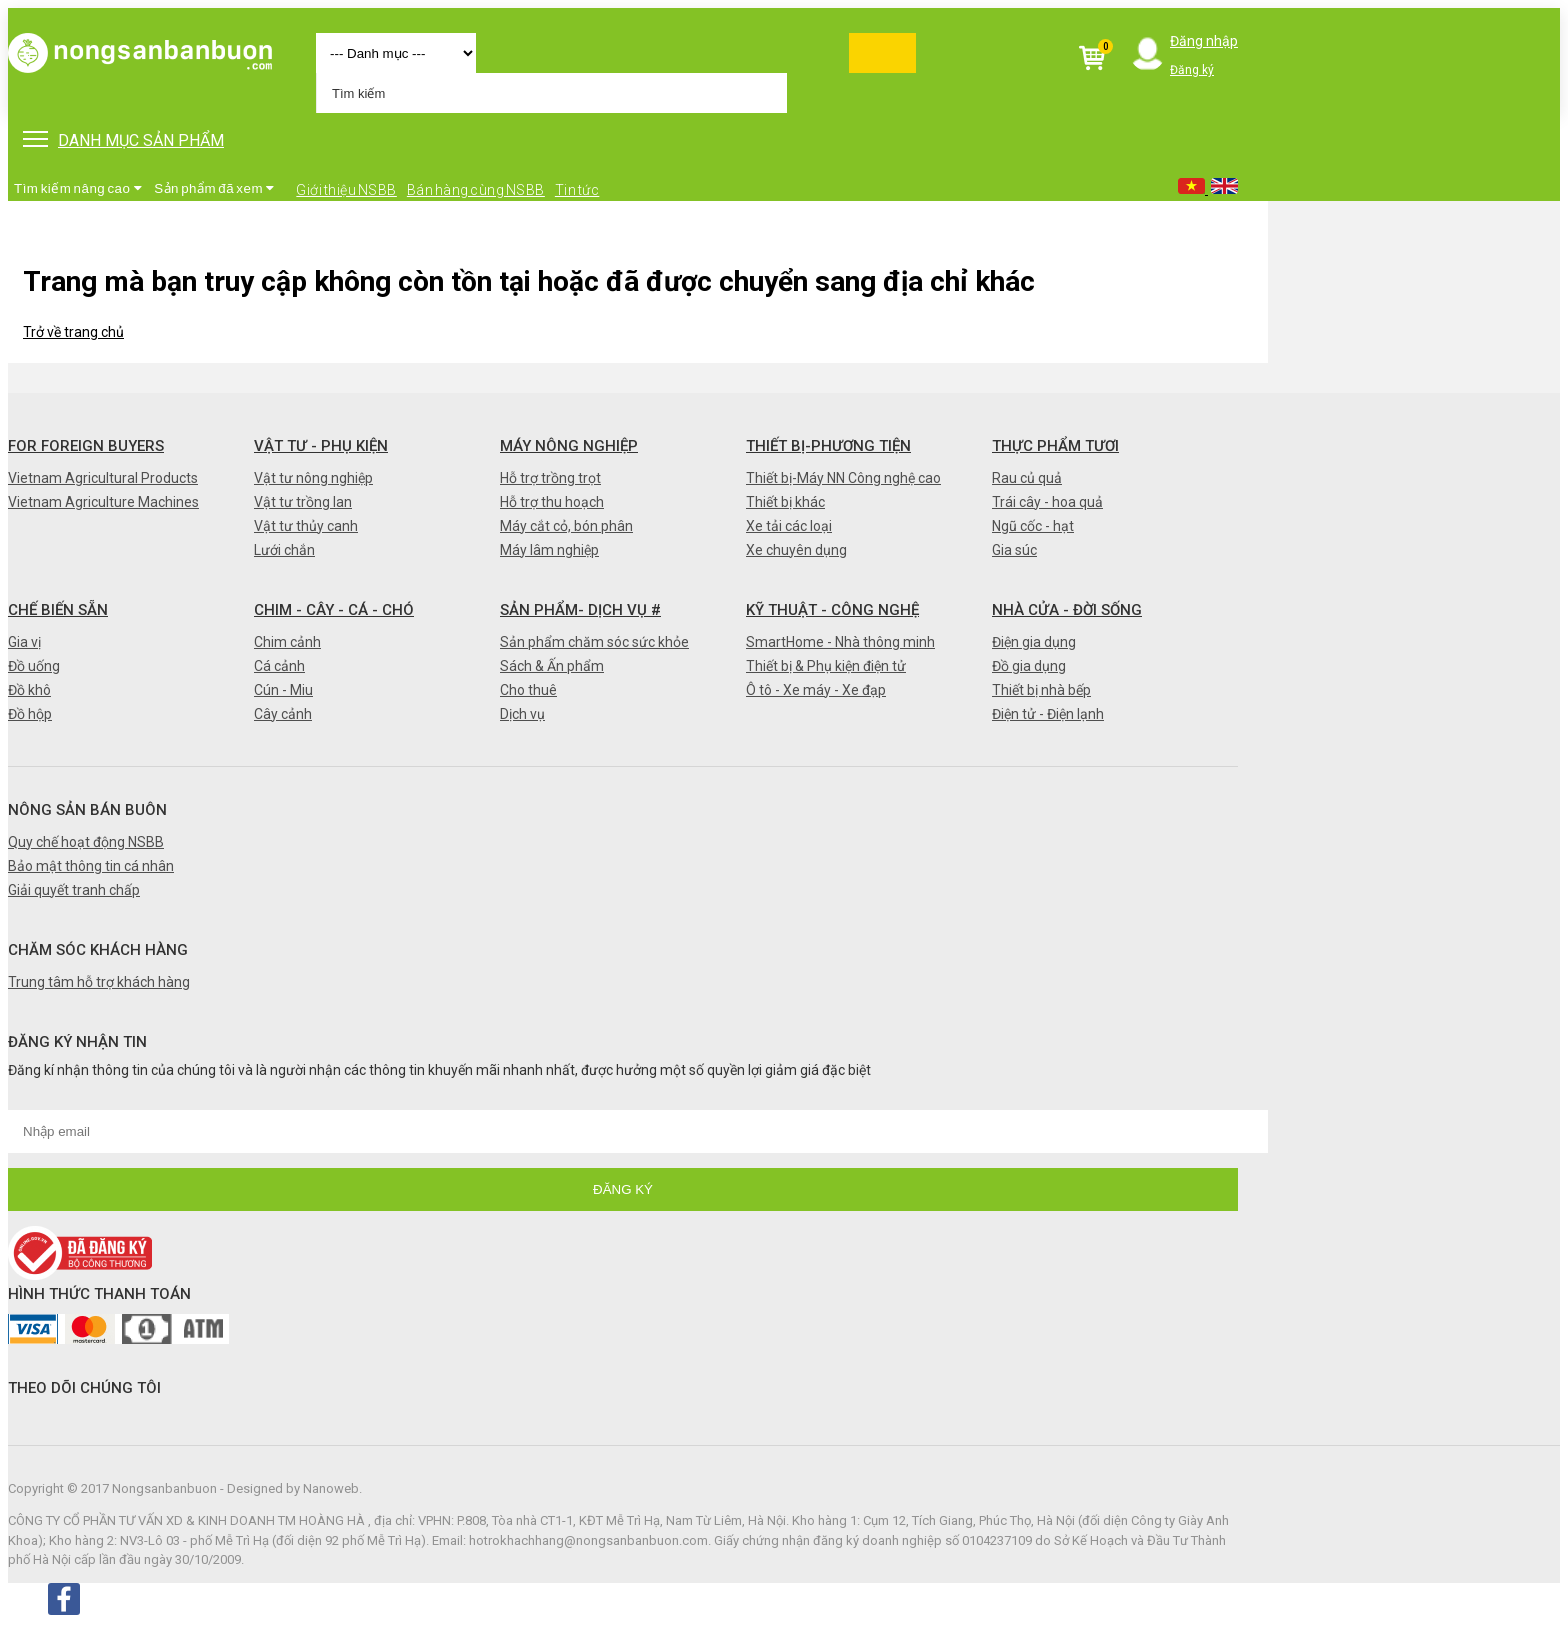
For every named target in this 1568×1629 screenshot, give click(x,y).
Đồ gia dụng (1029, 666)
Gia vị (24, 642)
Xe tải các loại (789, 526)
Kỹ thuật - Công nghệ (832, 610)
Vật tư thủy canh (306, 526)
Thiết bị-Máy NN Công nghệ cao (843, 478)
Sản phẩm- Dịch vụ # (580, 610)
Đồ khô (29, 690)
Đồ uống (34, 666)
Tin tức (577, 190)
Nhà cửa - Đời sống (1067, 610)
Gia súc (1014, 550)
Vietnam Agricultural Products (103, 478)
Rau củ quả (1027, 478)
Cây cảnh (283, 714)
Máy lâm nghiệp (549, 550)
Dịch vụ (522, 714)
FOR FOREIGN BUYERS (86, 446)
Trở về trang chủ (73, 332)
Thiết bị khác (785, 502)
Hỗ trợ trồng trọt (550, 478)
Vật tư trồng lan (303, 502)
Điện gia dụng (1034, 642)
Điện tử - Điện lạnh (1048, 714)
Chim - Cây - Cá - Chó (334, 610)
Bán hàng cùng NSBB (476, 190)
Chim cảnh (287, 642)
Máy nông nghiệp (569, 446)
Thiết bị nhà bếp (1041, 690)
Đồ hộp (30, 714)
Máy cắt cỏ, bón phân (566, 526)
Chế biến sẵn (58, 610)
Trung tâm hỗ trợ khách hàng (99, 982)
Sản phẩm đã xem (214, 188)
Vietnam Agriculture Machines (103, 502)
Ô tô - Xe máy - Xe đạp (816, 690)
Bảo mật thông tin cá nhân (91, 866)
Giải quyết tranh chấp (74, 890)
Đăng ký (1192, 70)
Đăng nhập (1204, 41)
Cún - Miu (283, 690)
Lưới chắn (284, 550)
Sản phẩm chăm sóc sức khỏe (594, 642)
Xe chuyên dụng (796, 550)
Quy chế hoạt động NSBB (86, 842)
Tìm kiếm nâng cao (78, 188)
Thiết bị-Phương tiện (828, 446)
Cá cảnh (279, 666)
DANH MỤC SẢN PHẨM (123, 140)
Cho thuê (528, 690)
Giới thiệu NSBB (346, 190)
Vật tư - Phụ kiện (321, 446)
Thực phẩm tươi (1055, 446)
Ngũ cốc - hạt (1033, 526)
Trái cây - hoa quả (1047, 502)
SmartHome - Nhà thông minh (840, 642)
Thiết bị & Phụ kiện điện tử (826, 666)
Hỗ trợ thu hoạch (552, 502)
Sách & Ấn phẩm (552, 666)
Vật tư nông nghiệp (313, 478)
